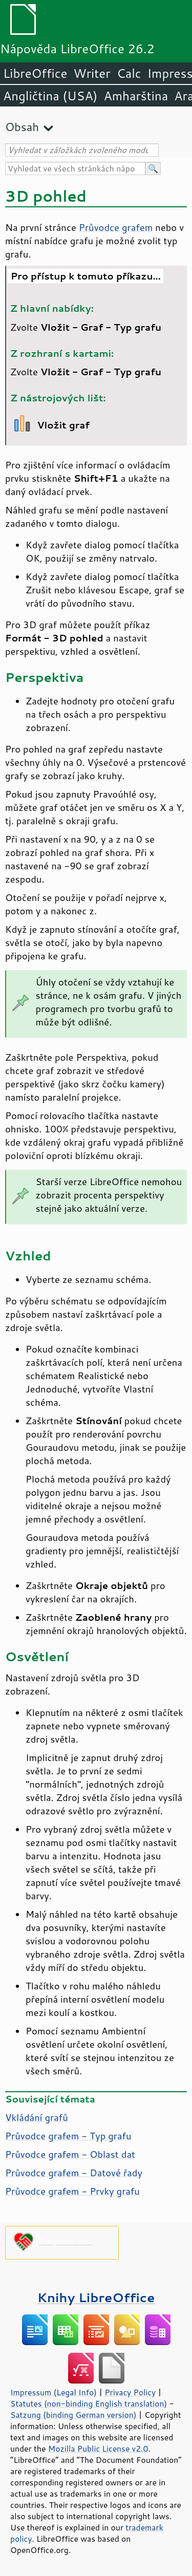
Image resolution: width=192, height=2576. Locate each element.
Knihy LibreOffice (96, 2297)
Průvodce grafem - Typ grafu (68, 2135)
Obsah (22, 127)
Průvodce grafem (116, 227)
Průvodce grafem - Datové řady (73, 2172)
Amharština (135, 95)
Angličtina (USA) (50, 95)
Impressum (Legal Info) (53, 2392)
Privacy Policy (130, 2392)
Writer (91, 73)
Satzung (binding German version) (73, 2414)
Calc (129, 73)
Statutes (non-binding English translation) (88, 2403)
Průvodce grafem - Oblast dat (70, 2154)
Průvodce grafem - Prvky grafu (72, 2191)
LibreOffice (35, 73)
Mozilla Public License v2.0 (98, 2448)
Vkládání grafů (36, 2117)
